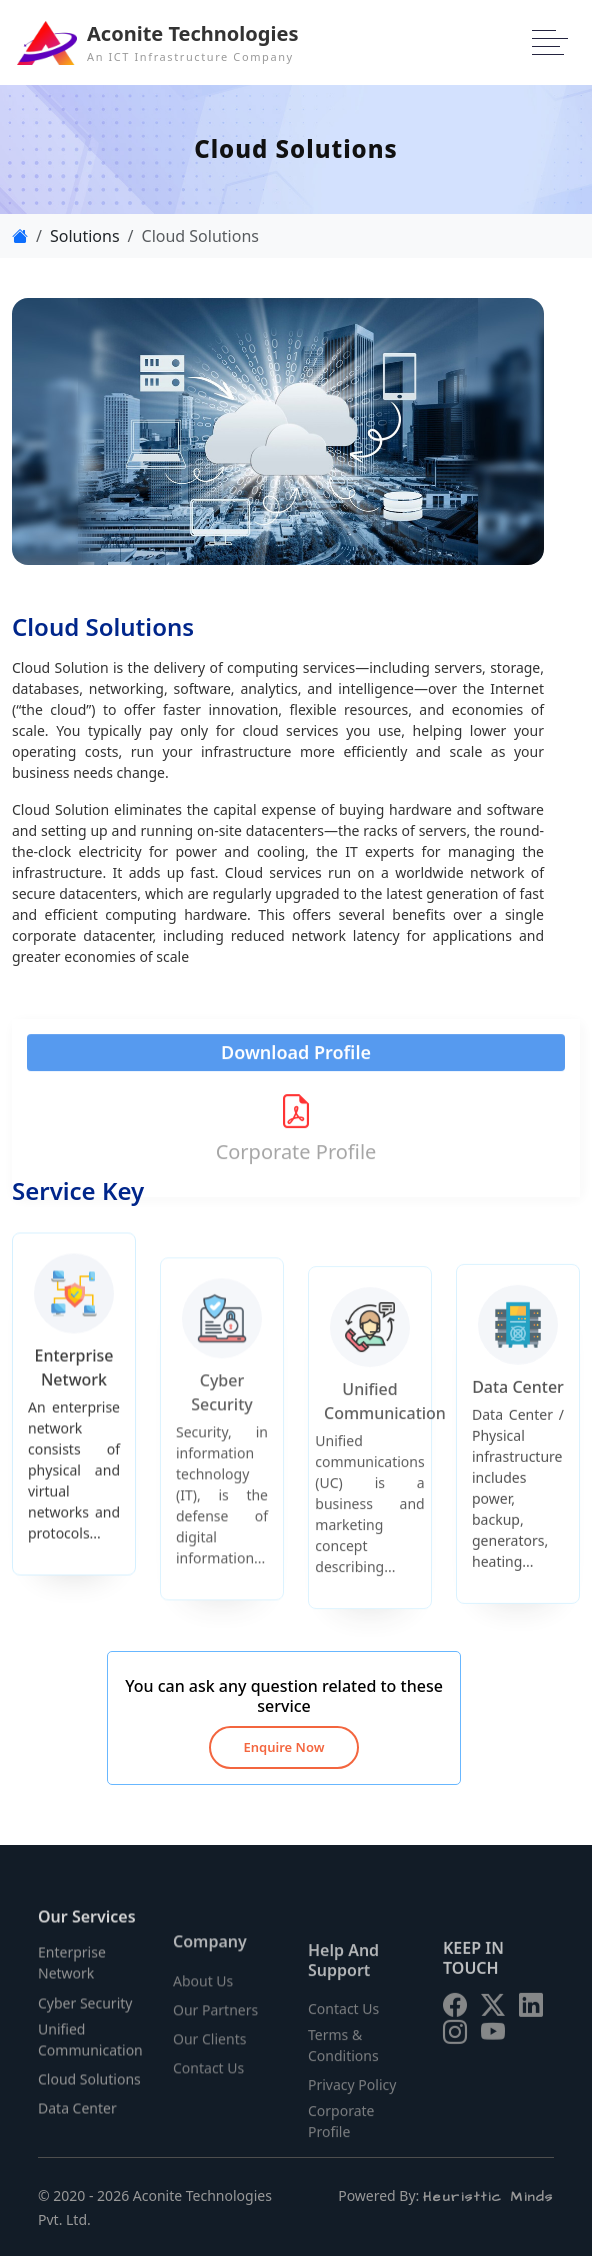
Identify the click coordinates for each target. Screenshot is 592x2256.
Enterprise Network (72, 1977)
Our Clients (209, 2059)
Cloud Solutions (89, 2093)
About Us (203, 2000)
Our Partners (215, 2030)
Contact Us (208, 2088)
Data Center (77, 2122)
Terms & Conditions (343, 2058)
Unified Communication (90, 2053)
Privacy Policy (352, 2097)
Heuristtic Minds (488, 2197)
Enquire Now (284, 1747)
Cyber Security (85, 2016)
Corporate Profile (296, 1138)
